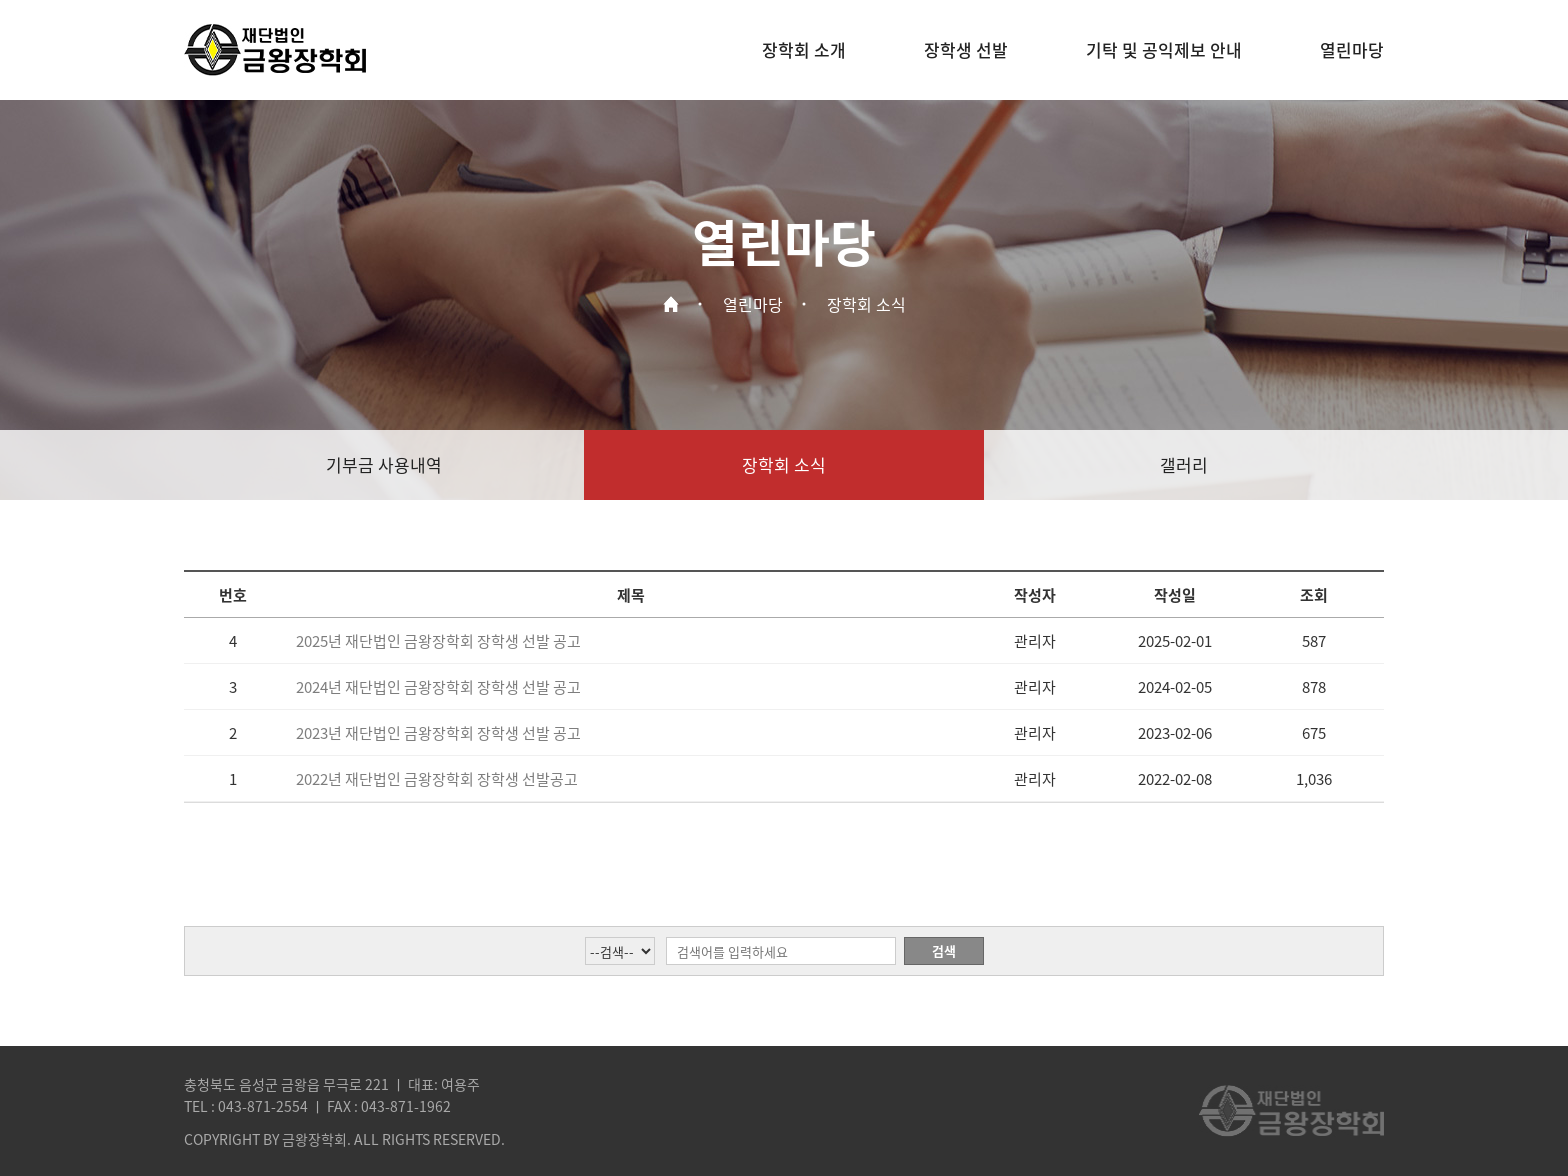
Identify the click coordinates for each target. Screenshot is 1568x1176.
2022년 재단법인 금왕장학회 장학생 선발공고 (437, 779)
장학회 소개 (804, 49)
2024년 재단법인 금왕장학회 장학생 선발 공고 (438, 687)
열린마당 (1352, 49)
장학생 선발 (966, 49)
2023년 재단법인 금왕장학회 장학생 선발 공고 (438, 733)
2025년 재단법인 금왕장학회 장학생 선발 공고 (438, 641)
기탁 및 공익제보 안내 (1164, 49)
